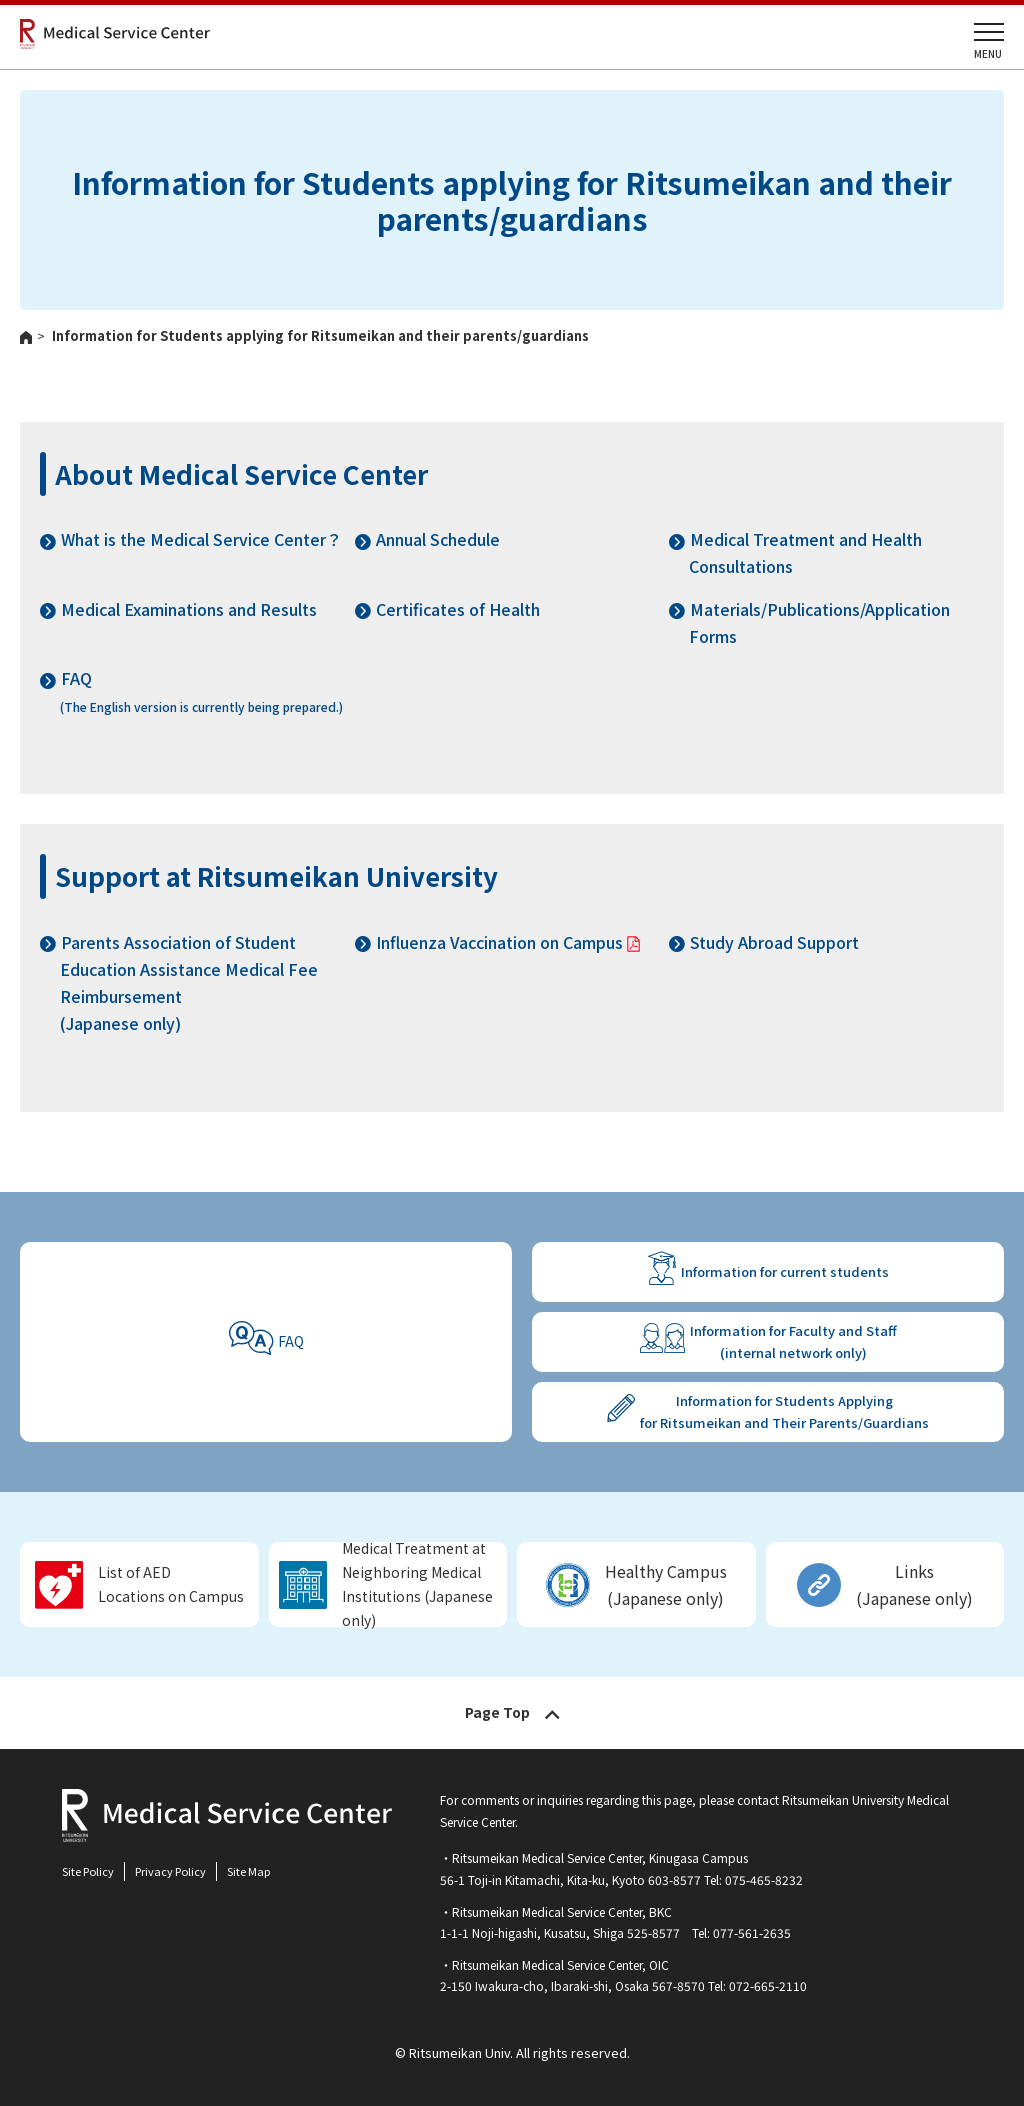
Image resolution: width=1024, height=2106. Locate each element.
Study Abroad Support (774, 942)
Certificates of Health (458, 609)
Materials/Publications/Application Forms (819, 622)
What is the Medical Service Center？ (201, 539)
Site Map (248, 1871)
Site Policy (88, 1871)
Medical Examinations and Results (189, 609)
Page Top (497, 1712)
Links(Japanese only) (914, 1584)
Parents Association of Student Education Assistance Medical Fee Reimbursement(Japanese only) (189, 983)
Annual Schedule (438, 539)
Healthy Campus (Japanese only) (666, 1584)
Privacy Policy (170, 1871)
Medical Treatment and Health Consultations (805, 552)
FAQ (291, 1341)
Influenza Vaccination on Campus (499, 942)
